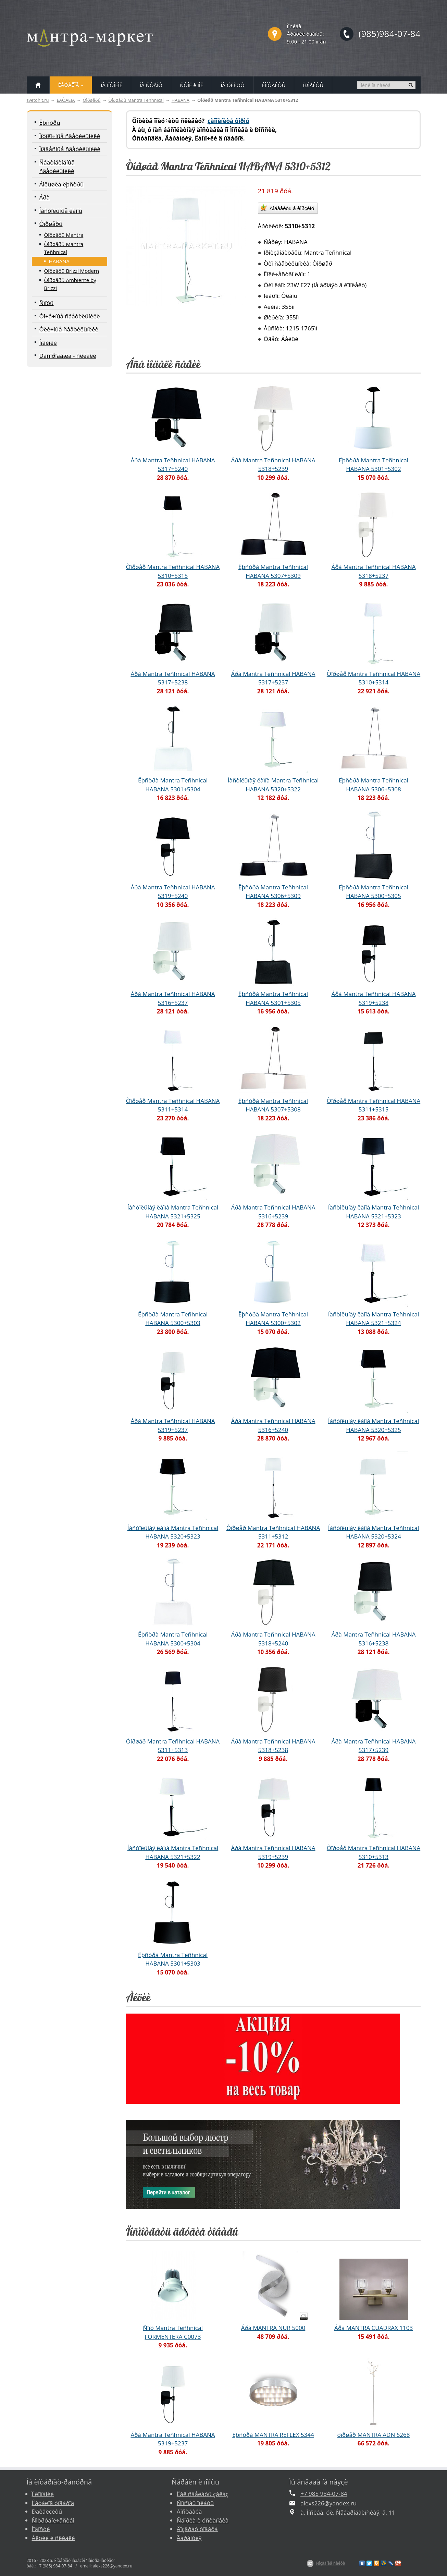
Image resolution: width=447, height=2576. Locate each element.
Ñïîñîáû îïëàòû (195, 2503)
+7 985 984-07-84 (323, 2494)
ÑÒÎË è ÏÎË (191, 85)
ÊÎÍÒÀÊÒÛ (274, 85)
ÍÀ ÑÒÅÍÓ (151, 85)
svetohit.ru (38, 100)
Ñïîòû (46, 303)
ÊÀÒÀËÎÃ (66, 100)
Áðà (44, 197)
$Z (310, 2563)
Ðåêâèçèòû (47, 2511)
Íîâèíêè (48, 343)
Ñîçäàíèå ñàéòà (330, 2563)
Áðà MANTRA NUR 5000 (273, 2328)
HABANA (180, 100)
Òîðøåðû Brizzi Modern (71, 270)
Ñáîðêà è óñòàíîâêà (202, 2520)
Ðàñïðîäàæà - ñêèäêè (67, 356)
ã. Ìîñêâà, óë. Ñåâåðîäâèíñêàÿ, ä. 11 (347, 2512)
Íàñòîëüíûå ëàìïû (61, 211)
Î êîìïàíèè (43, 2494)
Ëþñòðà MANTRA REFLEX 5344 (273, 2435)
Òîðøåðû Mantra (64, 234)
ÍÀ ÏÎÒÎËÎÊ (111, 85)
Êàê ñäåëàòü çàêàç (202, 2494)
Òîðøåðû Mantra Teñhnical (135, 100)
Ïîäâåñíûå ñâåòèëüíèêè (69, 149)
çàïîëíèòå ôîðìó (228, 121)
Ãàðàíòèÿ (189, 2538)
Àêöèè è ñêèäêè (53, 2538)
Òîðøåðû (91, 100)
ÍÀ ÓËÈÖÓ (232, 85)
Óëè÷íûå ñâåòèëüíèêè (69, 329)
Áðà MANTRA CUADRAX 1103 (373, 2328)
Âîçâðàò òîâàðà (197, 2529)
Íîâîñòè (41, 2529)
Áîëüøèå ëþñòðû (61, 184)
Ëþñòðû (49, 122)
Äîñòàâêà (189, 2511)
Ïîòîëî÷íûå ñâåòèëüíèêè (69, 136)
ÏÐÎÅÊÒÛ (313, 85)
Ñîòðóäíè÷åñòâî (53, 2520)
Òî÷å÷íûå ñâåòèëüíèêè (69, 316)
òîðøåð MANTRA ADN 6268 (373, 2435)
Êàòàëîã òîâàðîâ (53, 2503)
